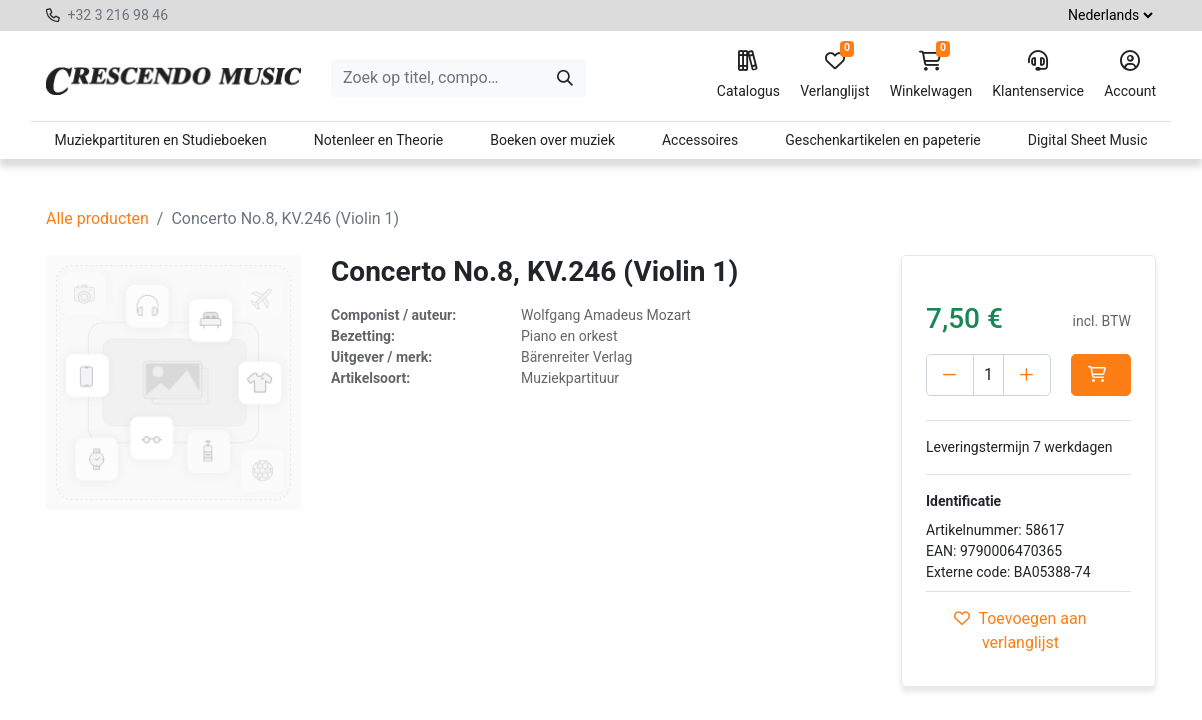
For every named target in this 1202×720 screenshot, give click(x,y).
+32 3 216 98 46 (117, 15)
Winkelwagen (931, 75)
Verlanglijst (834, 75)
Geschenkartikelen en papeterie (883, 140)
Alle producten (97, 218)
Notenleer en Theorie (379, 140)
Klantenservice (1038, 75)
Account (1130, 75)
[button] (1101, 375)
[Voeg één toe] (1027, 375)
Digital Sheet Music (1088, 140)
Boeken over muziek (552, 140)
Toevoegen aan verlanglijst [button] (1020, 630)
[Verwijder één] (950, 375)
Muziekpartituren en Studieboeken (160, 140)
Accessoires (700, 140)
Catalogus (748, 75)
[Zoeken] (565, 78)
